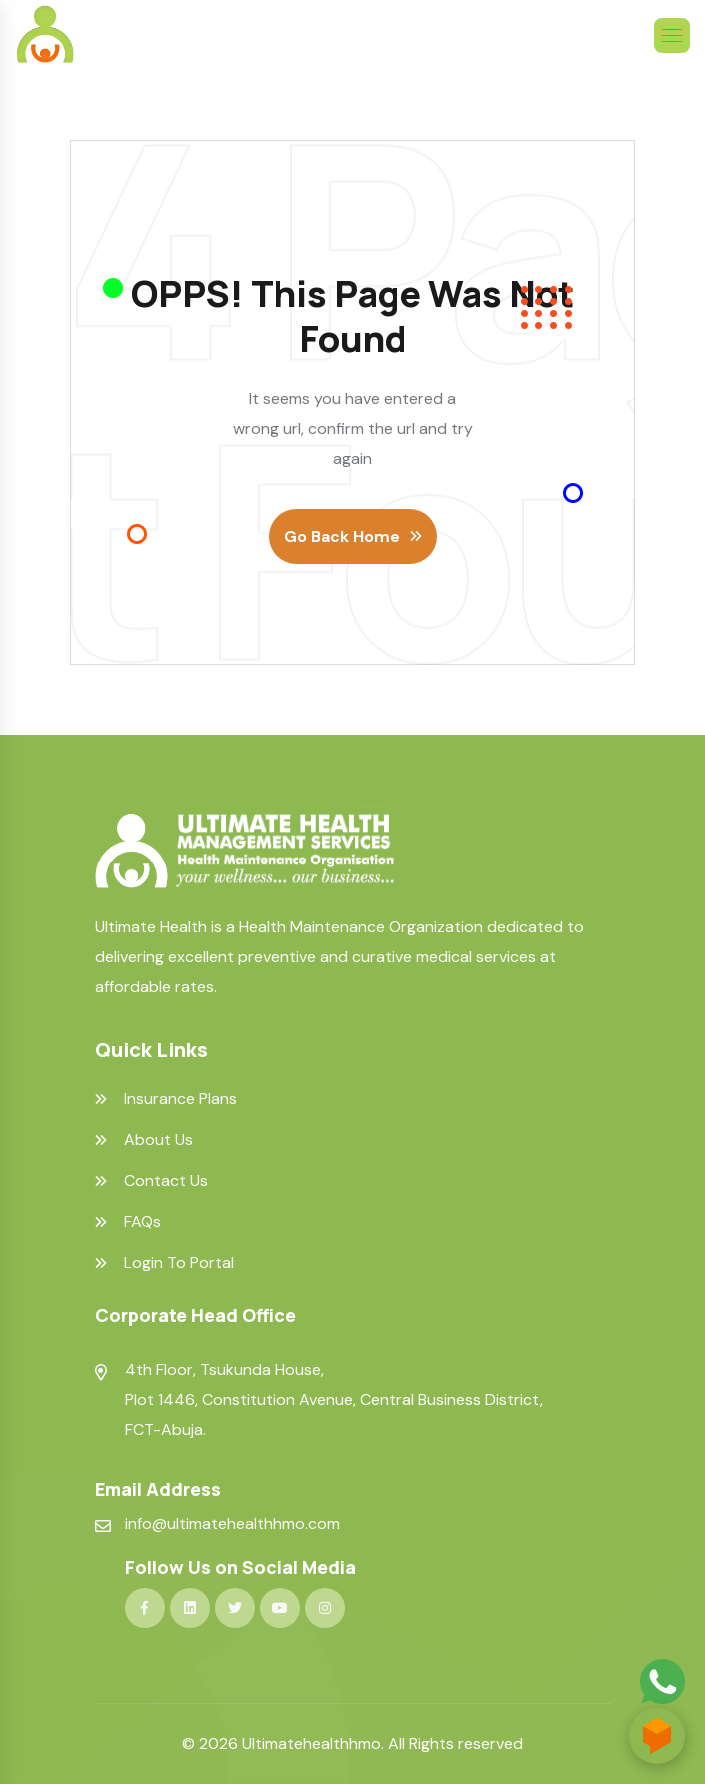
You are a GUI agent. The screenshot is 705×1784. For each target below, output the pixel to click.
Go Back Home (342, 536)
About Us (158, 1140)
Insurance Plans (180, 1099)
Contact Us (166, 1181)
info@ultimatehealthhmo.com (232, 1523)
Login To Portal (179, 1263)
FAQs (142, 1222)
